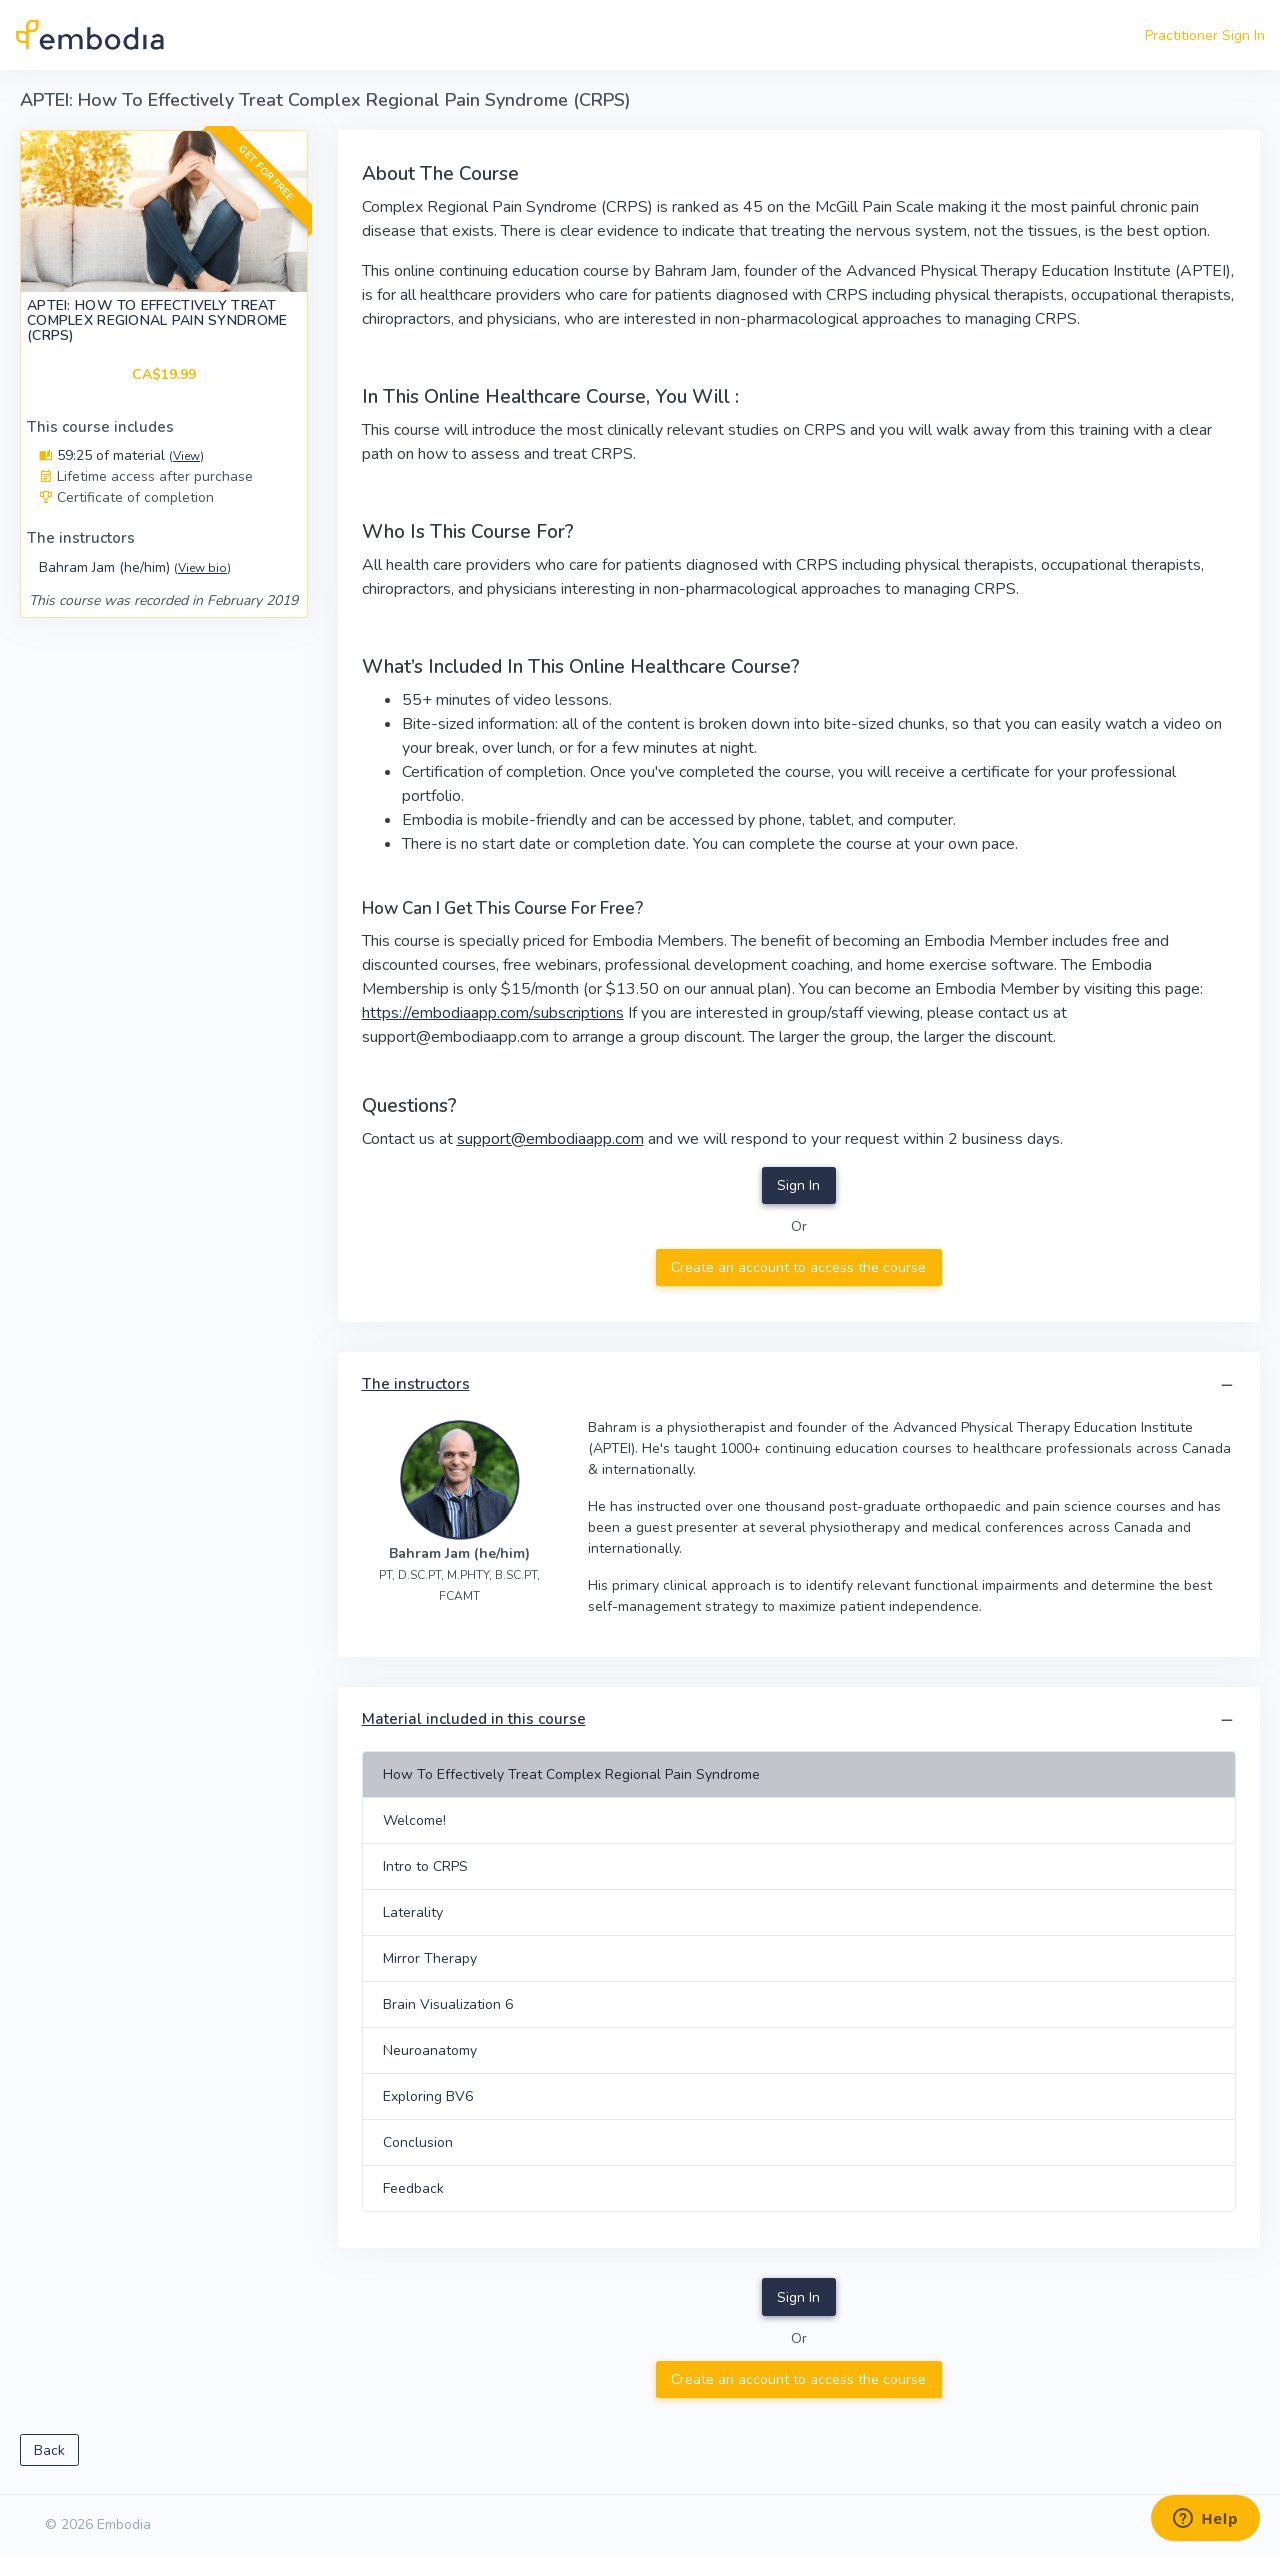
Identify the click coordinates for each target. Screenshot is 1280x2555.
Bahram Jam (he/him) (135, 567)
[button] (1227, 1385)
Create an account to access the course (798, 1267)
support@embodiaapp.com (550, 1139)
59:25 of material (121, 455)
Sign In (798, 1185)
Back (49, 2450)
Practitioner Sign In (1205, 35)
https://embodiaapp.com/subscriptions (493, 1013)
